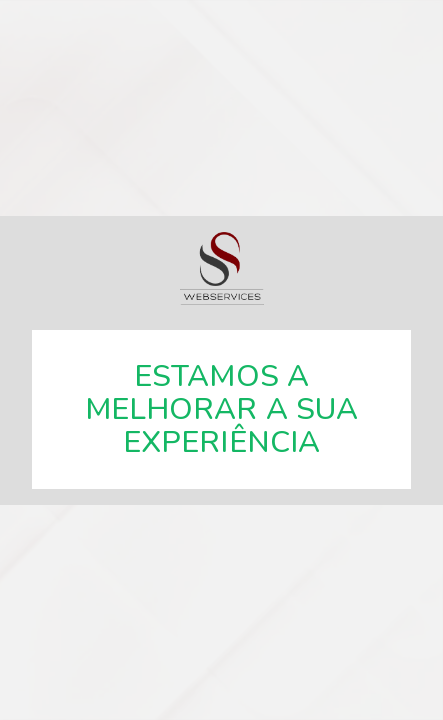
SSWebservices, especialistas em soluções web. (222, 268)
